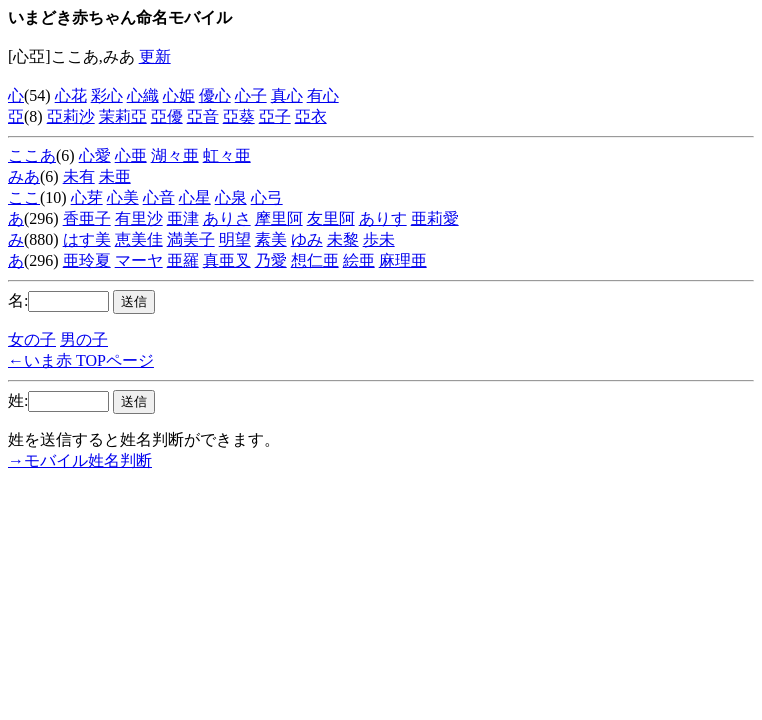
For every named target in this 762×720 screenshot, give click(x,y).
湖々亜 (175, 155)
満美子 (191, 239)
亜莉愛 (435, 218)
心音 (159, 197)
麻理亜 (403, 260)
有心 (323, 95)
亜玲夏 (87, 260)
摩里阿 (279, 218)
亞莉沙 (71, 116)
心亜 (131, 155)
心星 (195, 197)
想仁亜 (315, 260)
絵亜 (359, 260)
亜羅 (183, 260)
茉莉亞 (123, 116)
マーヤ (139, 260)
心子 (251, 95)
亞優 (167, 116)
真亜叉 (227, 260)
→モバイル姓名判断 (80, 460)
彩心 (107, 95)
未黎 (343, 239)
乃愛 (271, 260)
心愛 (95, 155)
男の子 (84, 339)
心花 (71, 95)
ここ (24, 197)
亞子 (275, 116)
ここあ (32, 155)
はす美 (87, 239)
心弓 (267, 197)
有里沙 (139, 218)
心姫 (179, 95)
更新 (155, 56)
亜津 (183, 218)
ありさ (227, 218)
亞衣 (311, 116)
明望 (235, 239)
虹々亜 (227, 155)
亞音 (203, 116)
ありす (383, 218)
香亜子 (87, 218)
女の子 (32, 339)
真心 (287, 95)
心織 (143, 95)
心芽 (87, 197)
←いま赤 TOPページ (81, 360)
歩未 (379, 239)
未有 (79, 176)
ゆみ (307, 239)
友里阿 (331, 218)
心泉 (231, 197)
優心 (215, 95)
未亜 (115, 176)
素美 (271, 239)
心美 (123, 197)
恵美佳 (139, 239)
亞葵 (239, 116)
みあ (24, 176)
